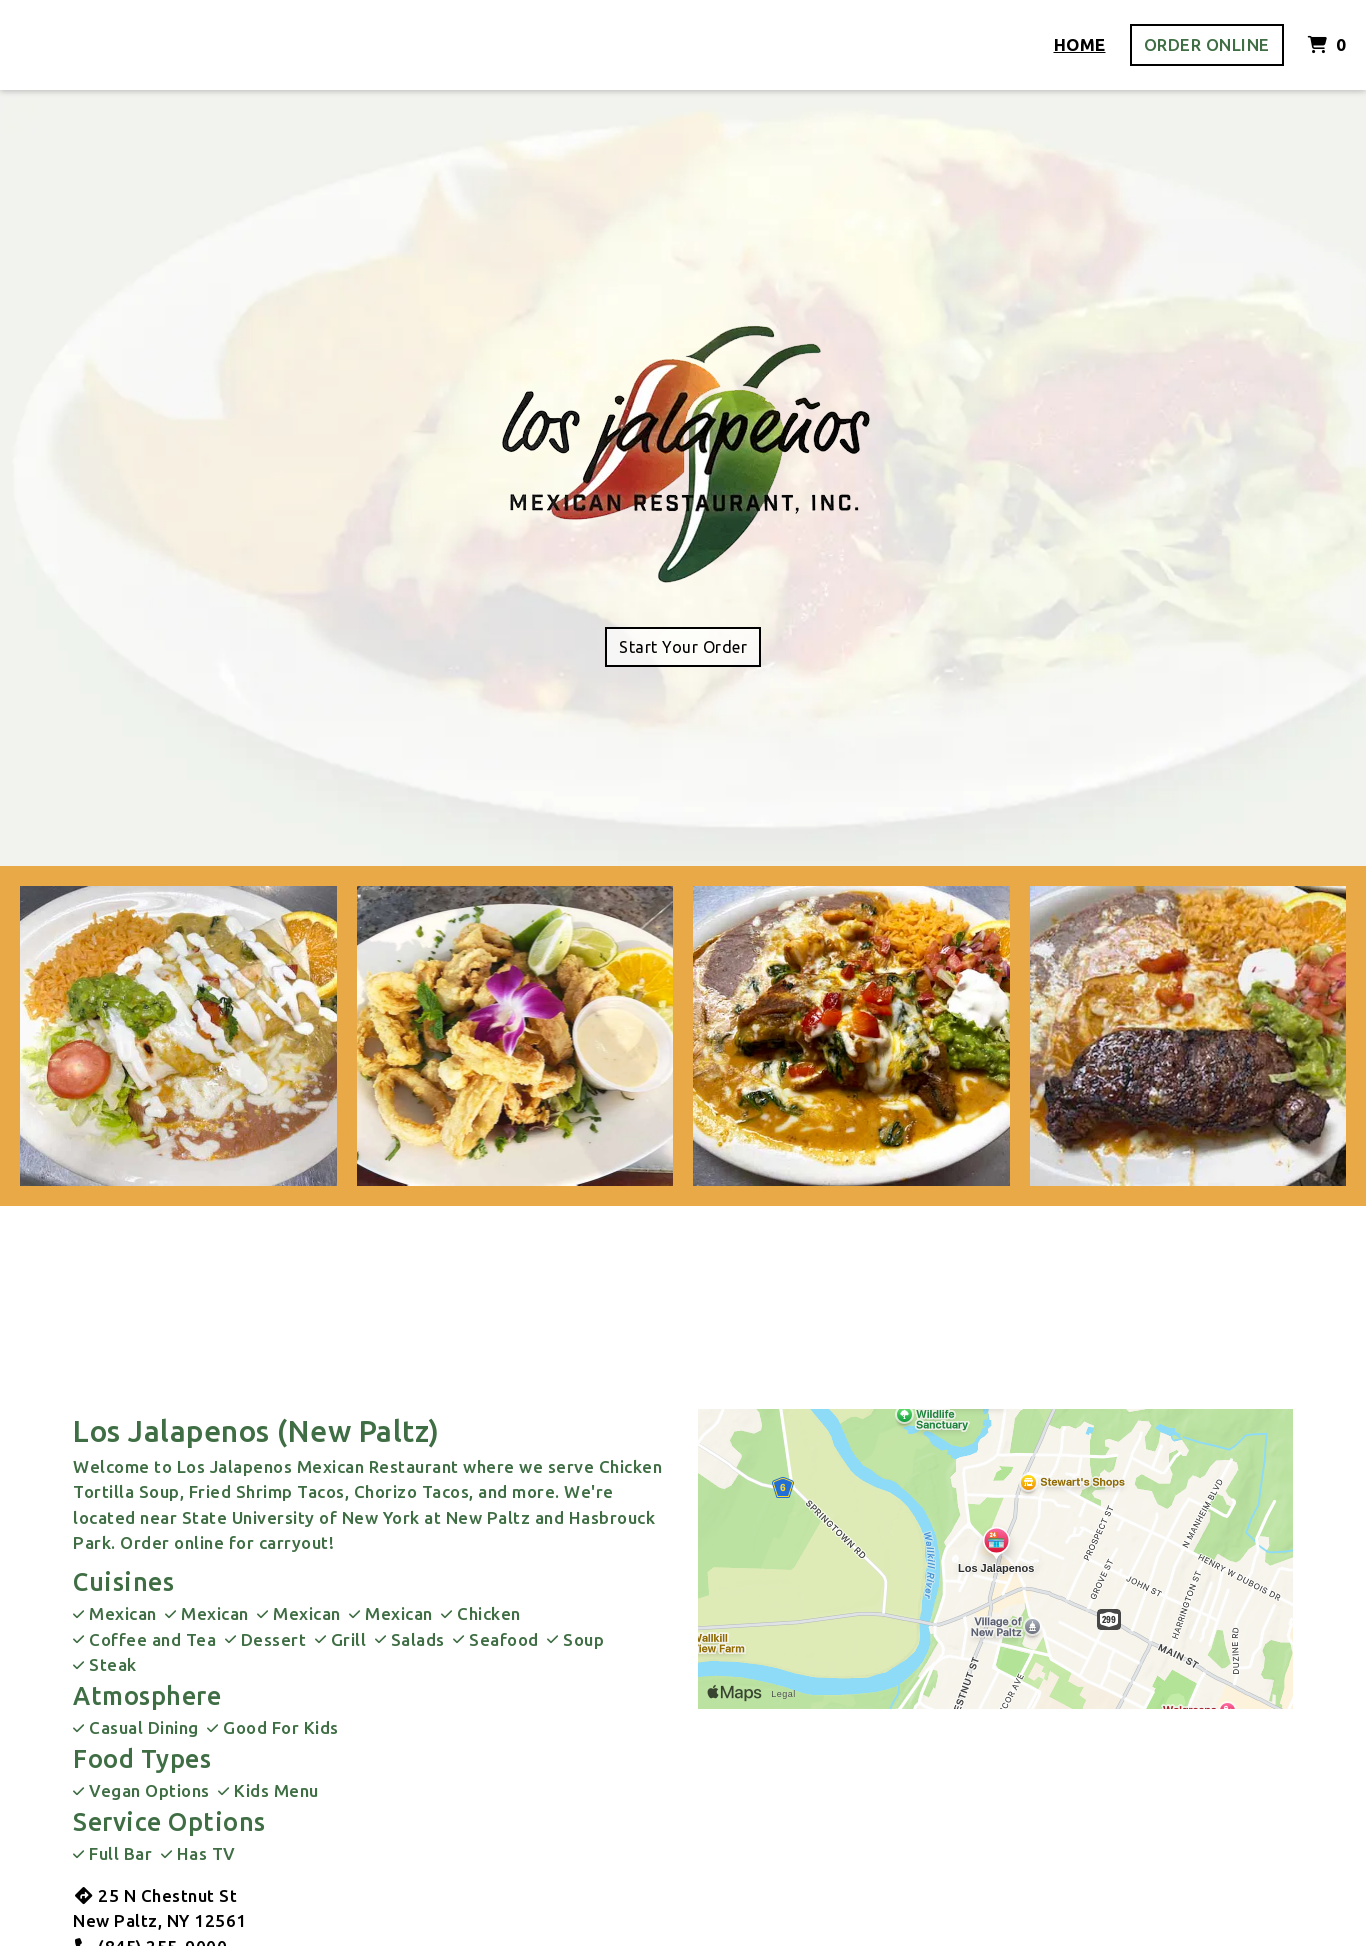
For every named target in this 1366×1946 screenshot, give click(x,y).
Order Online (1207, 44)
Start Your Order (683, 647)
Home (1080, 44)
